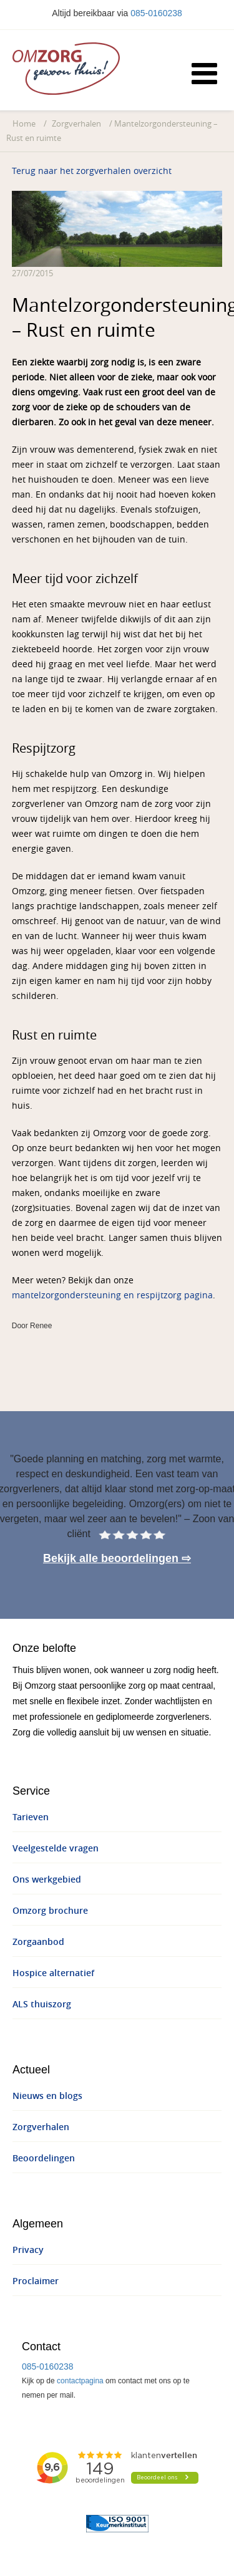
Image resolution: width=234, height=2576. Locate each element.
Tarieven (30, 1817)
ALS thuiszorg (41, 2004)
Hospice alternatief (53, 1973)
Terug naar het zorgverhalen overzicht (92, 171)
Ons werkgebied (46, 1879)
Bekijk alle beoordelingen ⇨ (117, 1558)
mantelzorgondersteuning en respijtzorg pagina (112, 1295)
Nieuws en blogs (47, 2096)
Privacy (28, 2250)
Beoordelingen (43, 2158)
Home (24, 123)
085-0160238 (156, 13)
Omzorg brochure (50, 1911)
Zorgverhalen (76, 123)
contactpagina (80, 2380)
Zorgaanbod (38, 1942)
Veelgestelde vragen (55, 1848)
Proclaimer (35, 2281)
